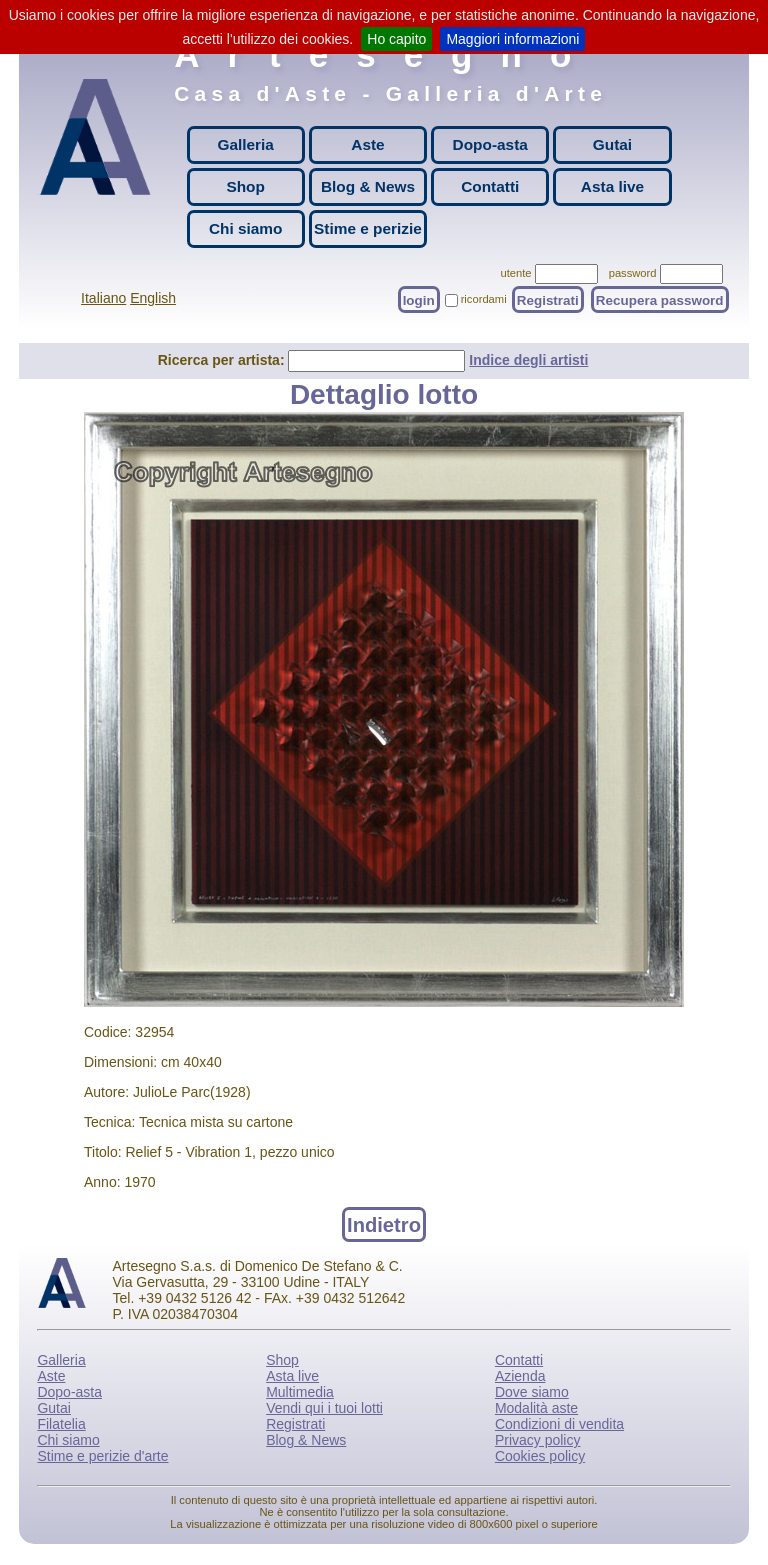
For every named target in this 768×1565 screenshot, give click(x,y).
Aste (367, 144)
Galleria (245, 144)
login (419, 299)
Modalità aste (536, 1408)
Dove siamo (532, 1392)
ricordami (484, 299)
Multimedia (300, 1392)
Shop (245, 186)
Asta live (612, 186)
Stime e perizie (368, 228)
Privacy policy (538, 1440)
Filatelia (61, 1424)
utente (515, 273)
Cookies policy (540, 1456)
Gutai (612, 144)
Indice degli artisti (528, 360)
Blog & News (368, 186)
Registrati (548, 299)
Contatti (490, 186)
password (633, 273)
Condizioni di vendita (559, 1424)
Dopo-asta (490, 144)
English (153, 298)
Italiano (103, 298)
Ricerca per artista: (223, 360)
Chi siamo (246, 228)
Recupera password (660, 299)
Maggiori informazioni (512, 39)
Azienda (520, 1376)
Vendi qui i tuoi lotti (324, 1408)
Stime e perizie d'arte (102, 1456)
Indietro (384, 1224)
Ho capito (396, 39)
